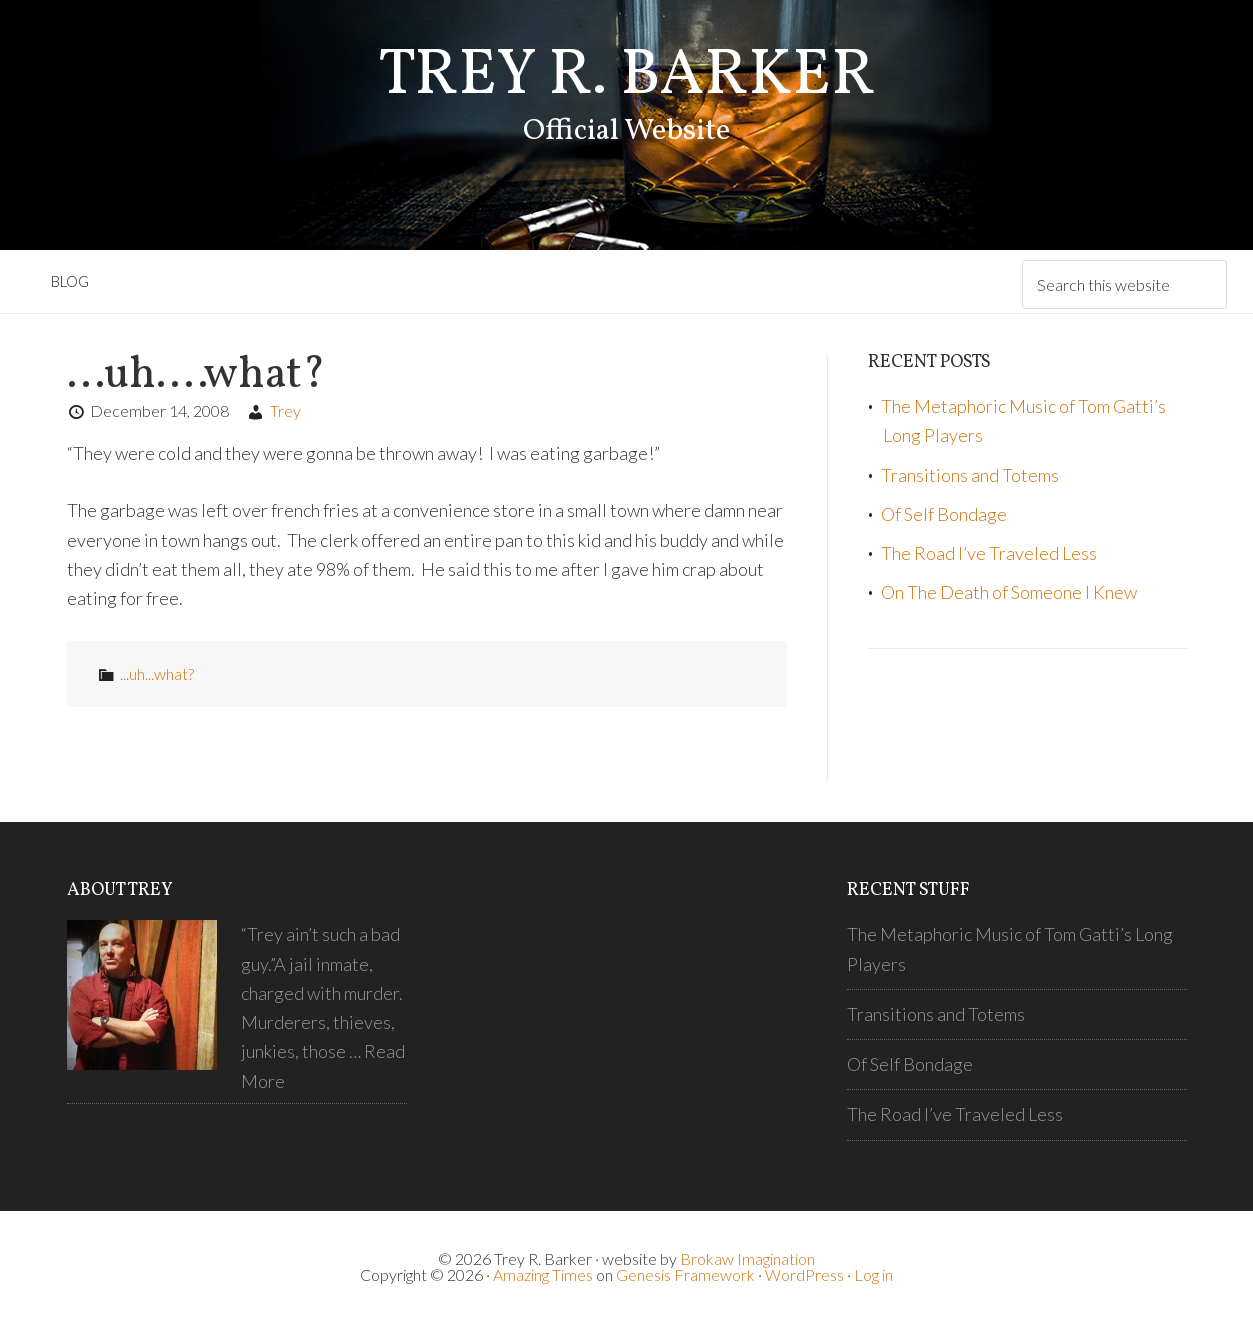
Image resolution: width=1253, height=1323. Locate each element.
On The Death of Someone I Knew (1009, 592)
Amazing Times (543, 1274)
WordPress (804, 1274)
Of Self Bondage (944, 514)
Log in (873, 1274)
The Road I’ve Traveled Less (989, 553)
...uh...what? (157, 673)
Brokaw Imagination (747, 1258)
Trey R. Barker (626, 76)
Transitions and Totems (970, 475)
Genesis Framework (685, 1274)
